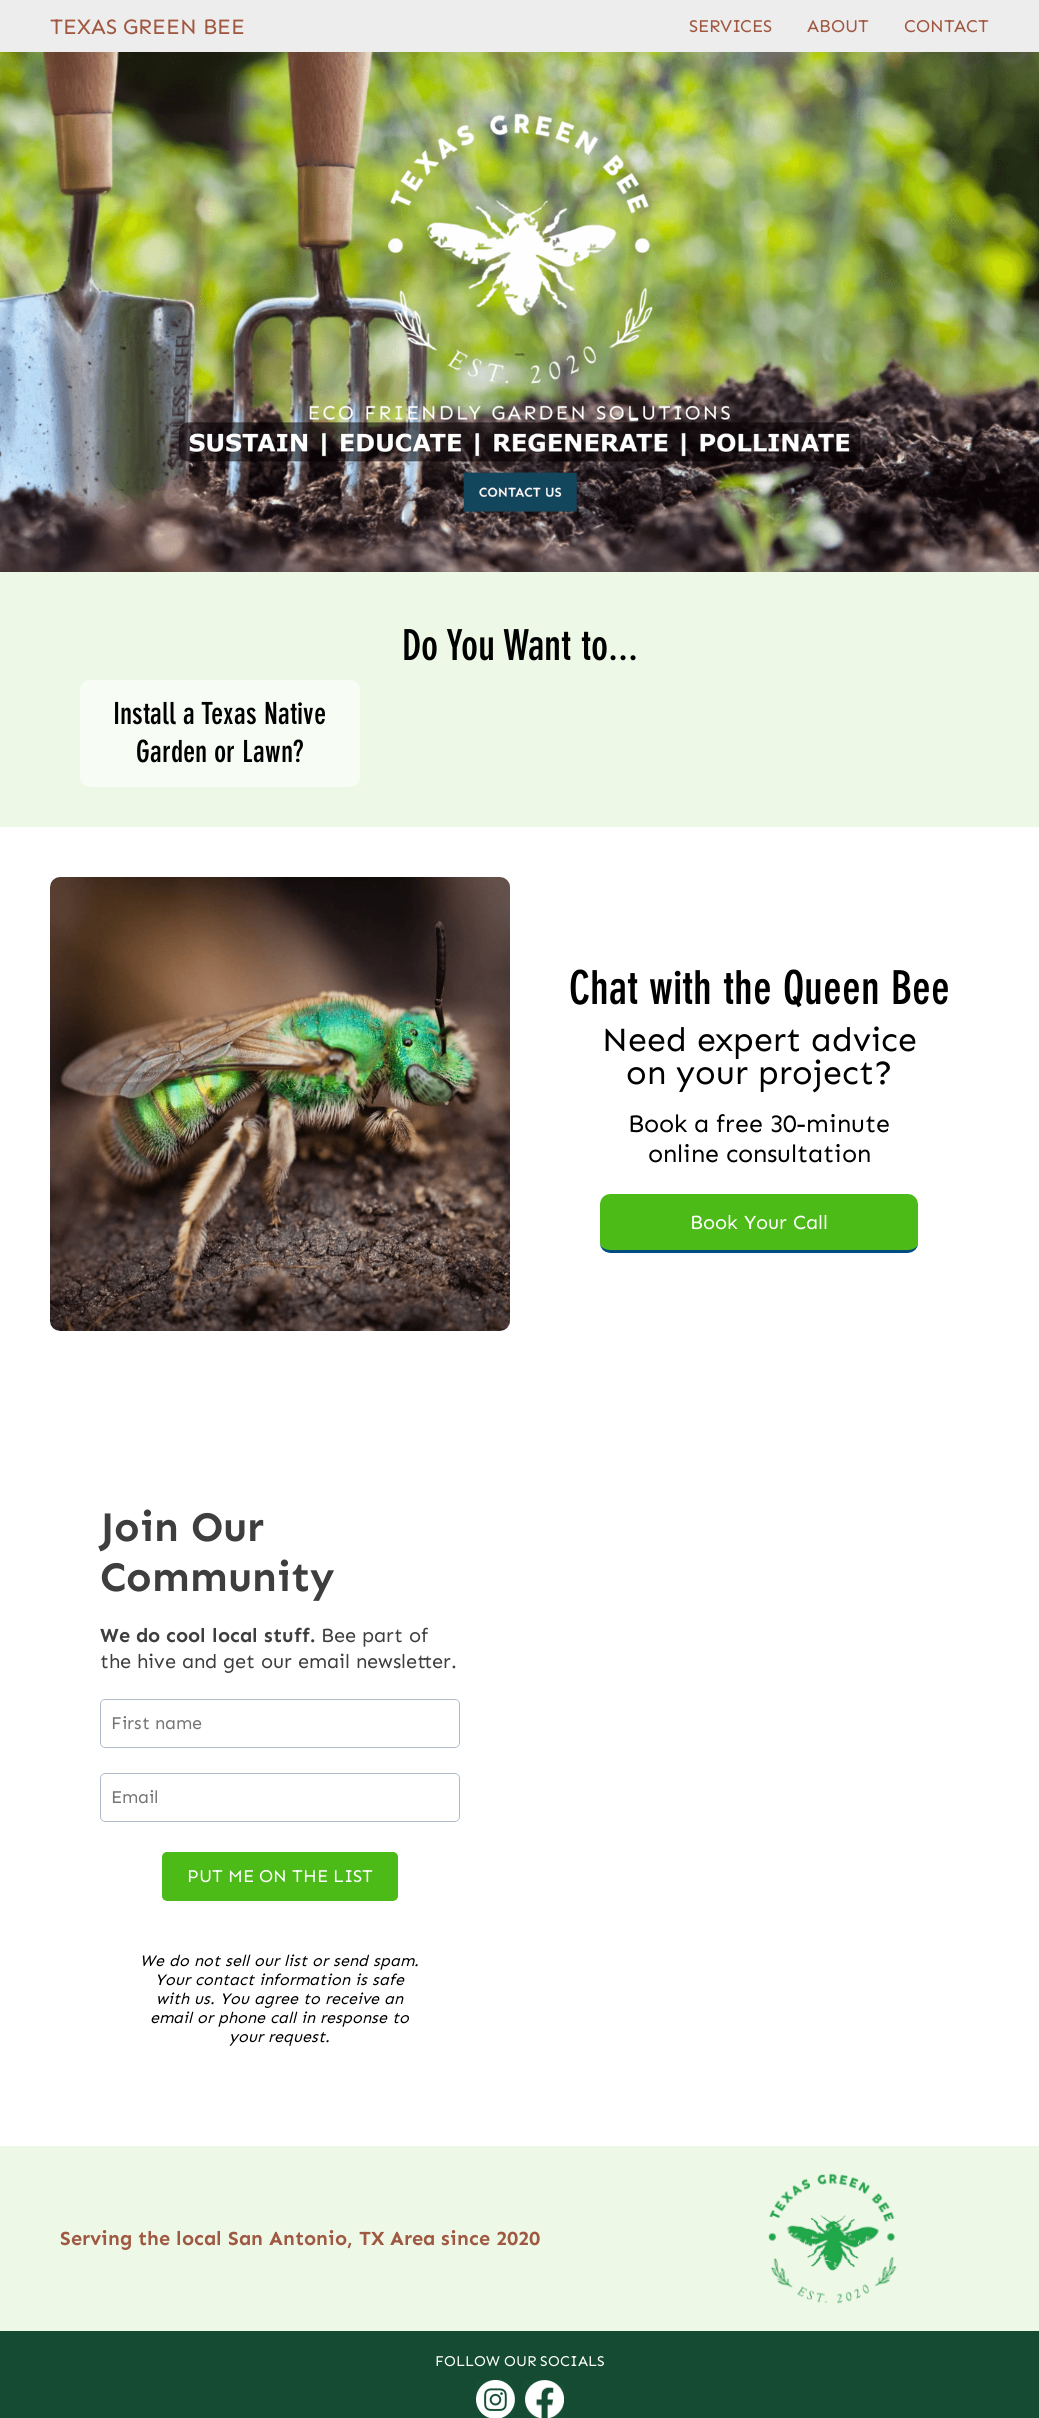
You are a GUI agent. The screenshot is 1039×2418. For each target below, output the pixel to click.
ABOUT (838, 26)
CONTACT (946, 26)
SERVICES (730, 26)
